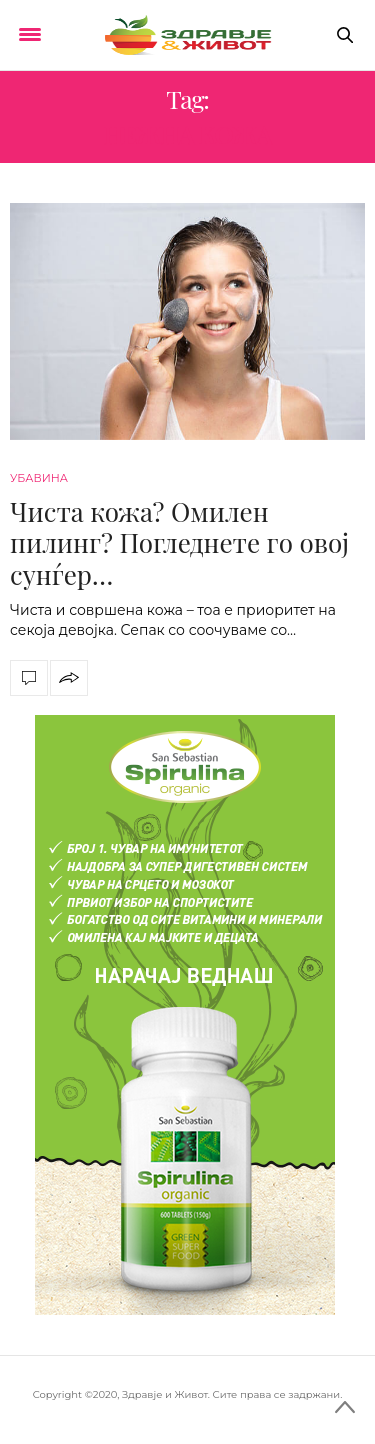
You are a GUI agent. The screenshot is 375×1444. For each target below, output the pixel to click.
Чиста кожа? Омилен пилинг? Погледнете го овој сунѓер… (179, 542)
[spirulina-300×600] (185, 1013)
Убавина (39, 478)
